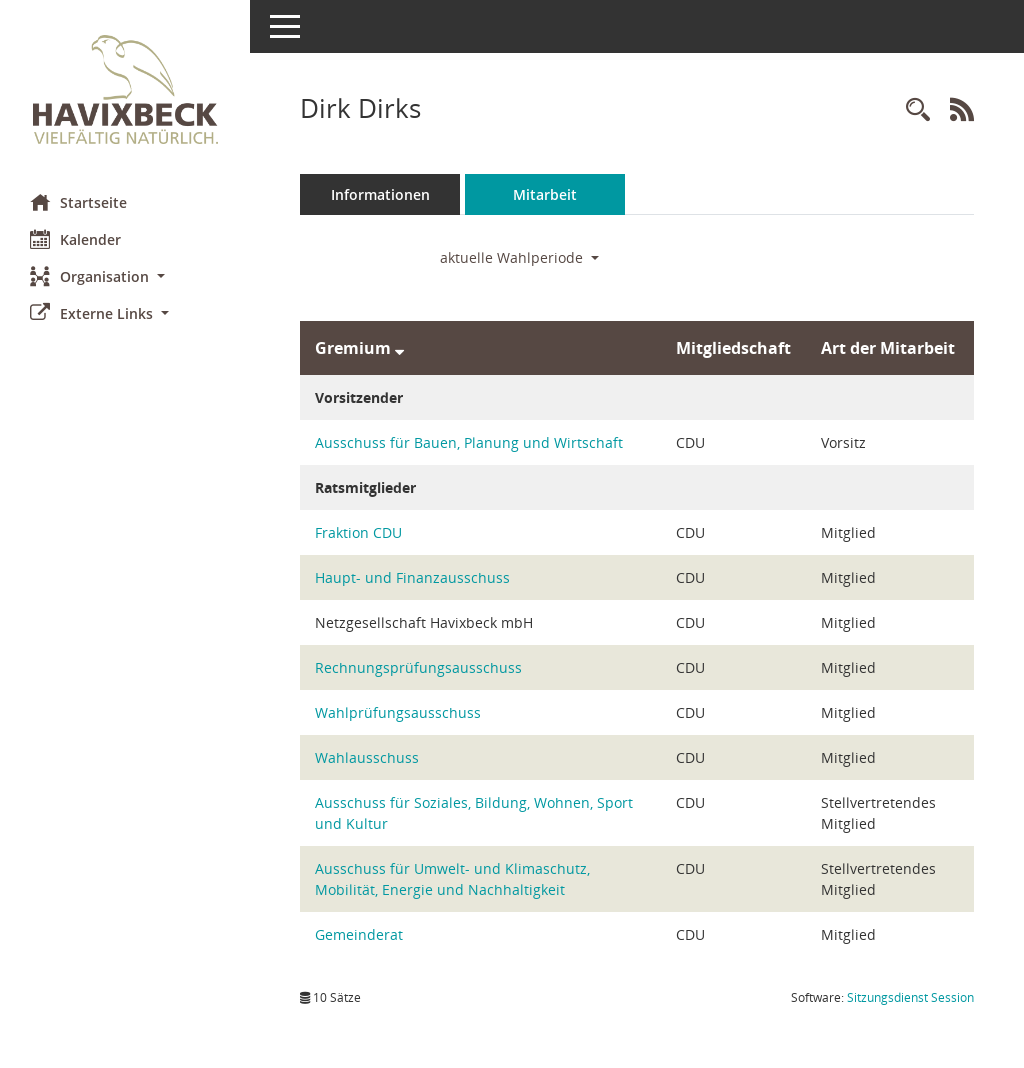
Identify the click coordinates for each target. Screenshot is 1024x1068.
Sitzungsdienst (910, 997)
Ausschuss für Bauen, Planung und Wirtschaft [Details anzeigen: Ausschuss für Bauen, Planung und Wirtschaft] (469, 442)
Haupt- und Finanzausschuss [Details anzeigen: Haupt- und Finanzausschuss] (412, 577)
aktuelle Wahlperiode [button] (519, 257)
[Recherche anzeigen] (918, 110)
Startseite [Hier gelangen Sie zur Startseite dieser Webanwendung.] (78, 202)
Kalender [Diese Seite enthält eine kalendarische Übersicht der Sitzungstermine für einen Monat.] (75, 239)
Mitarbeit (545, 194)
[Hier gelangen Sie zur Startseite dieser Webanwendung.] (125, 89)
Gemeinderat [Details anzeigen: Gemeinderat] (359, 934)
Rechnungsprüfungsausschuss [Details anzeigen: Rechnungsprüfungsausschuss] (418, 667)
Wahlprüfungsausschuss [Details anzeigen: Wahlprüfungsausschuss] (398, 712)
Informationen (380, 194)
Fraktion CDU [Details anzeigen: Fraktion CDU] (358, 532)
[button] (125, 276)
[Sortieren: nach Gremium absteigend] (399, 348)
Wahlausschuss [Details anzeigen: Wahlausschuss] (367, 757)
